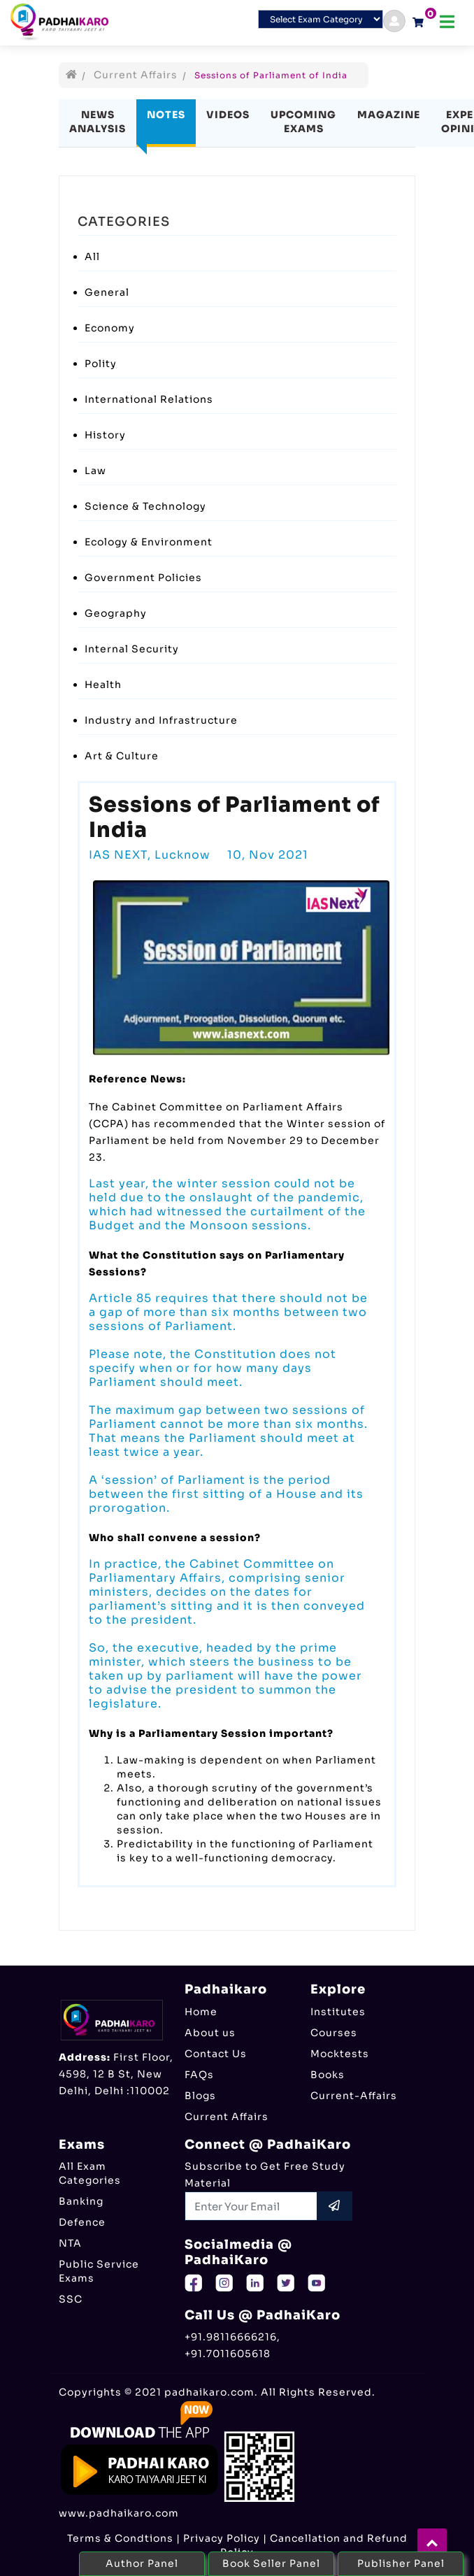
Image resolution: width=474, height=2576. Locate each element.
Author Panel (142, 2563)
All (92, 256)
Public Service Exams (99, 2271)
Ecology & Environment (149, 542)
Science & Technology (145, 506)
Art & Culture (122, 756)
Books (327, 2074)
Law (95, 470)
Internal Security (132, 649)
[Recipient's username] (251, 2206)
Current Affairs (136, 75)
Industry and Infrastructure (161, 720)
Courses (333, 2032)
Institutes (338, 2011)
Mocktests (339, 2053)
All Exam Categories (90, 2173)
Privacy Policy (221, 2538)
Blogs (200, 2095)
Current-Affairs (353, 2095)
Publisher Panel (401, 2563)
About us (210, 2032)
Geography (116, 613)
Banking (81, 2201)
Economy (110, 328)
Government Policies (143, 577)
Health (103, 684)
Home (201, 2011)
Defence (82, 2222)
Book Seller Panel (271, 2563)
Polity (101, 363)
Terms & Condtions (120, 2538)
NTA (70, 2243)
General (107, 292)
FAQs (199, 2074)
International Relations (149, 399)
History (105, 435)
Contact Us (216, 2053)
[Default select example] (320, 19)
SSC (70, 2299)
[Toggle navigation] (447, 22)
